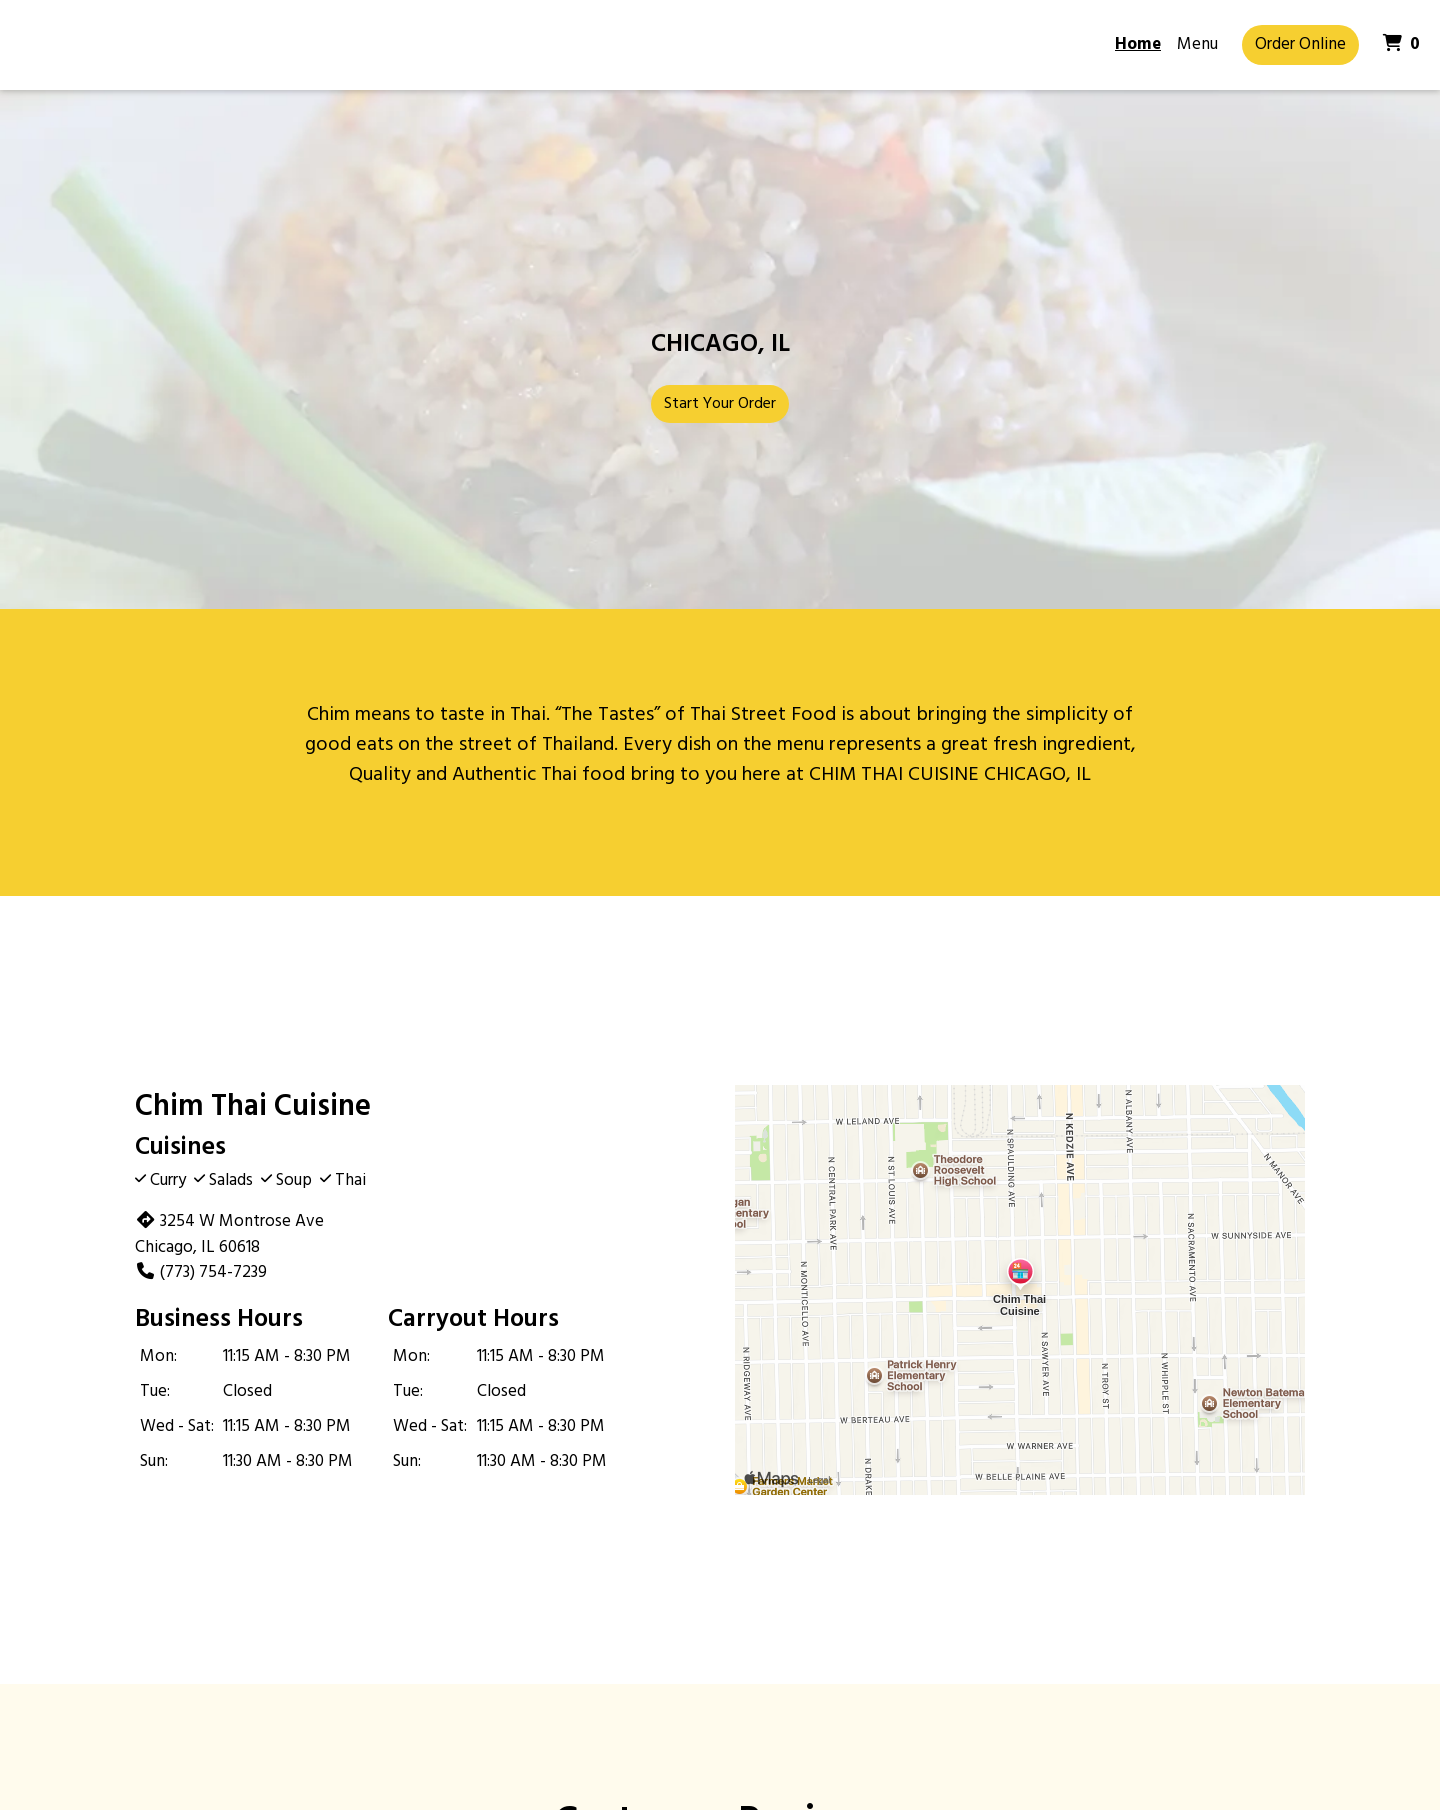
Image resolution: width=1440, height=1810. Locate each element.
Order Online (1300, 44)
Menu (1197, 44)
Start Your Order (720, 404)
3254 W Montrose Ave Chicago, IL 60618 (229, 1234)
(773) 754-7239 (201, 1272)
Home (1138, 44)
